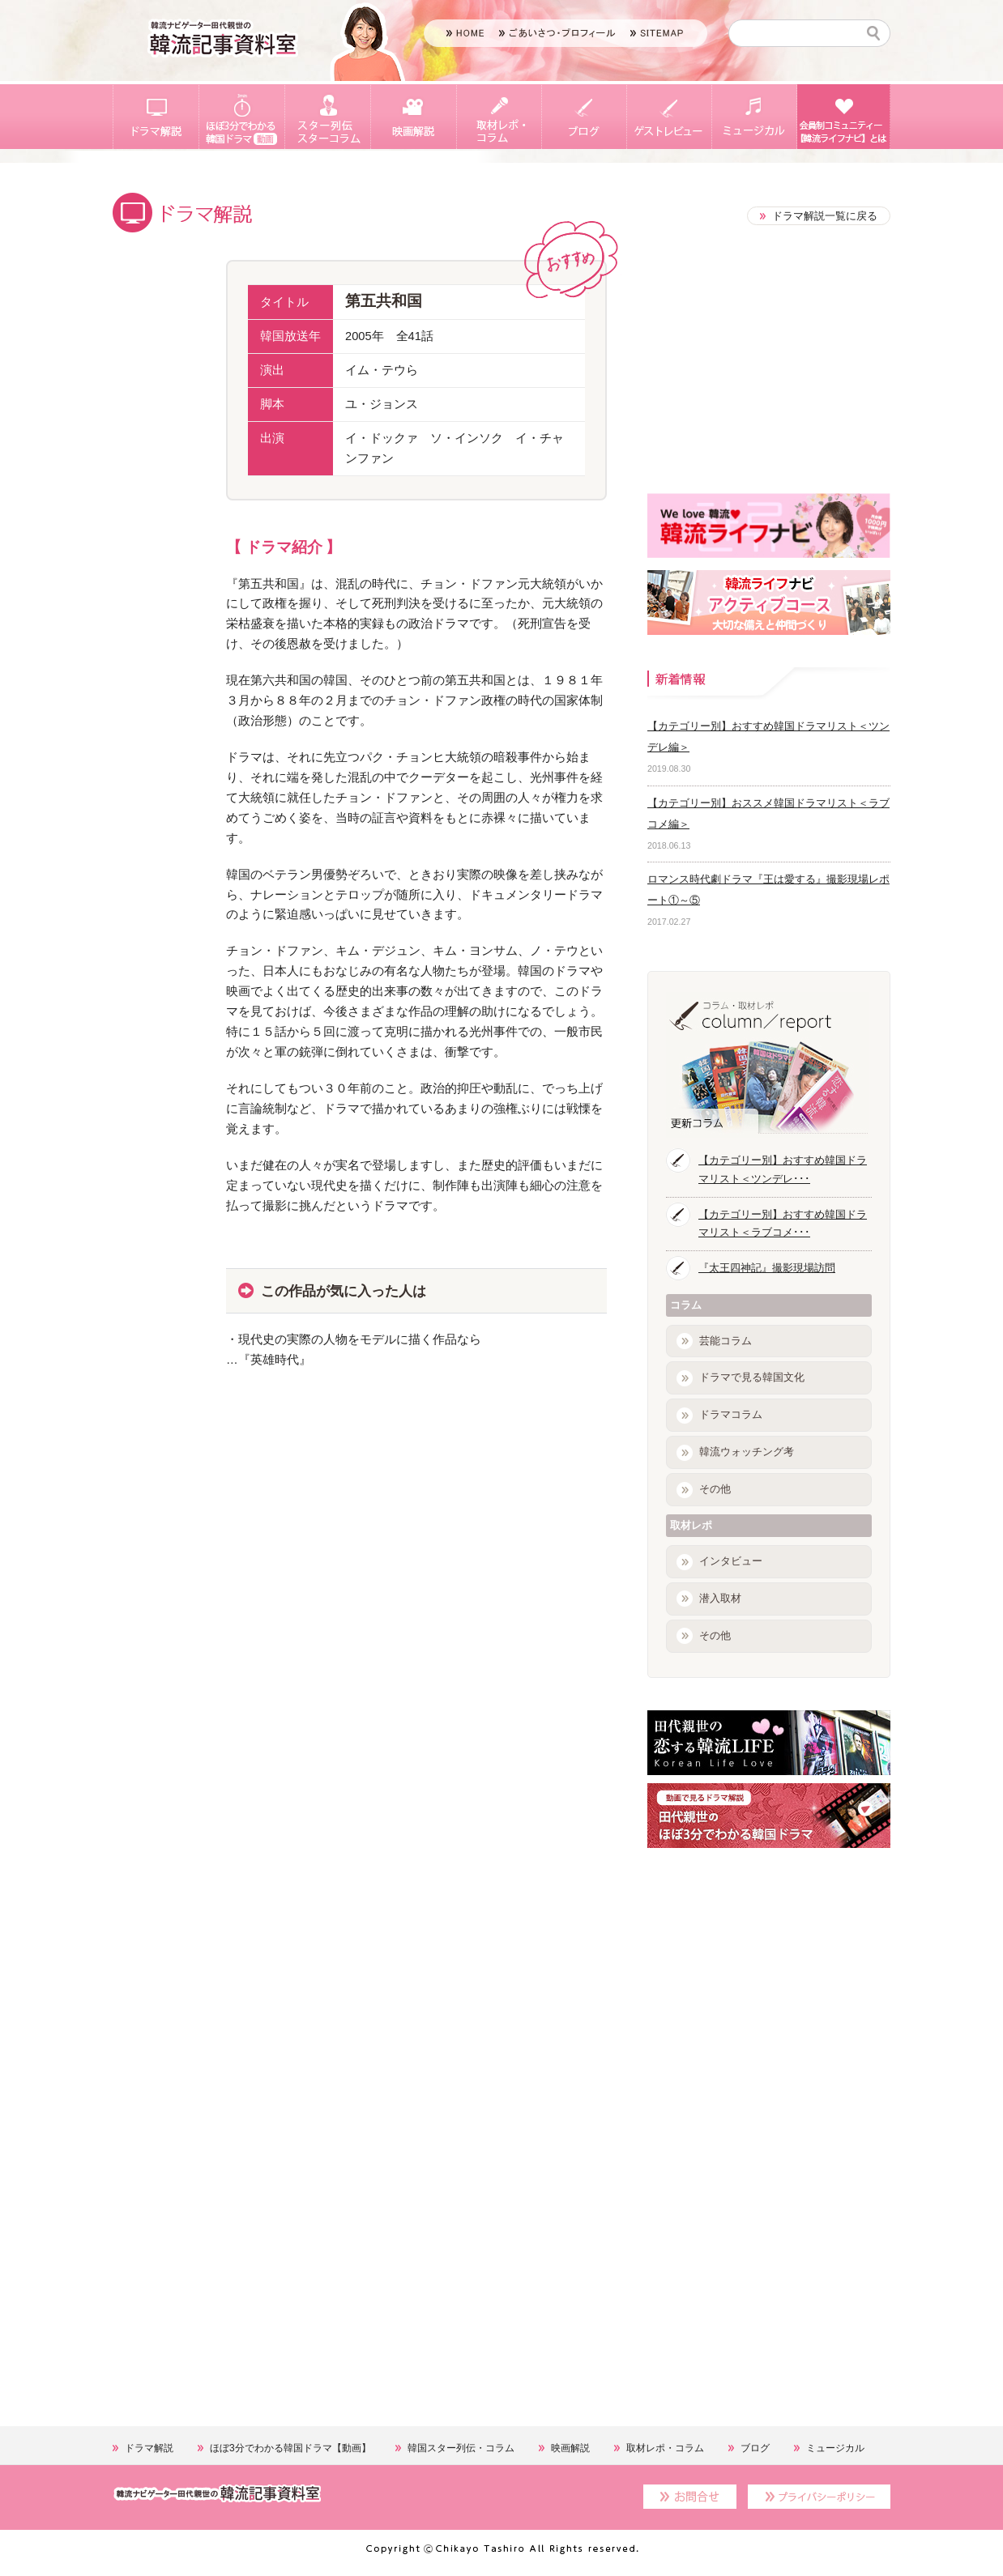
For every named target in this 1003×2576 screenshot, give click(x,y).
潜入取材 (720, 1598)
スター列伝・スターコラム (327, 116)
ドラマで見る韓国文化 (752, 1377)
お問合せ (689, 2496)
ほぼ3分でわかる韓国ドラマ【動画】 (241, 116)
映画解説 (413, 116)
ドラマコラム (730, 1414)
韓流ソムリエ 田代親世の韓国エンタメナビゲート (222, 38)
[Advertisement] (234, 1585)
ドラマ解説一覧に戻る (824, 216)
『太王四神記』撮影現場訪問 (766, 1268)
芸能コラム (725, 1341)
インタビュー (730, 1561)
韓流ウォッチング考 (746, 1452)
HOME (465, 33)
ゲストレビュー (668, 116)
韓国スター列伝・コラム (461, 2448)
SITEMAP (657, 33)
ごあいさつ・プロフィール (557, 33)
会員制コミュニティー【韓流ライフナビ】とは (843, 116)
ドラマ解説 (155, 116)
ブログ (583, 116)
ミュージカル (753, 116)
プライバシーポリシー (819, 2496)
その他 (715, 1489)
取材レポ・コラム (498, 116)
